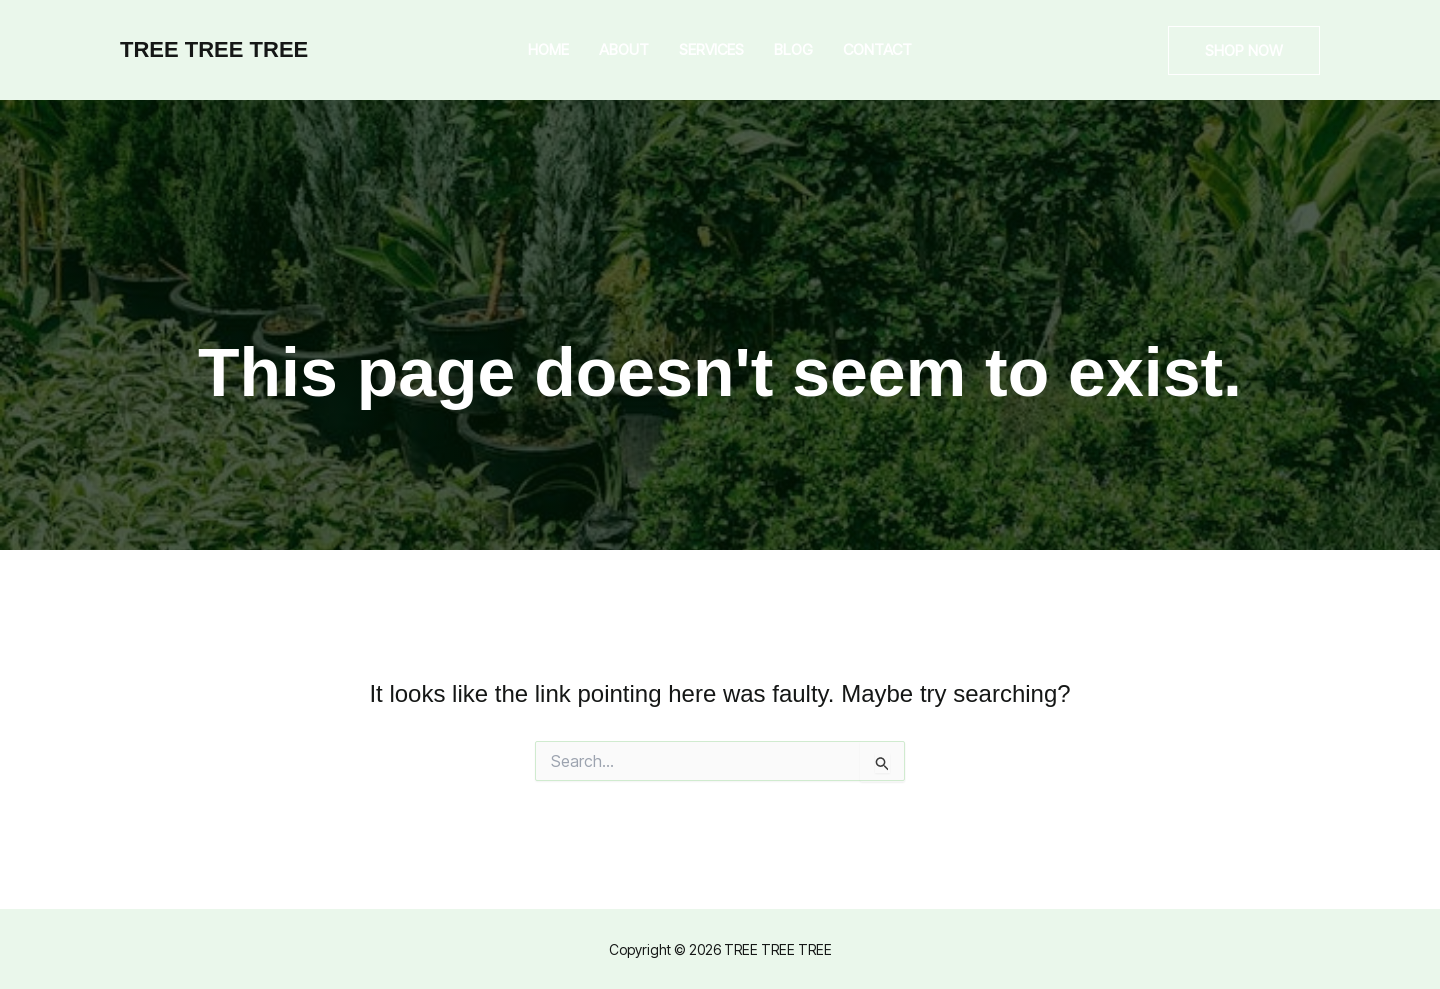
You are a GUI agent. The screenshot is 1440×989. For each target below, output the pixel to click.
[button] (1244, 50)
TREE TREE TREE (214, 49)
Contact (877, 49)
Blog (793, 49)
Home (548, 49)
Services (711, 49)
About (624, 49)
